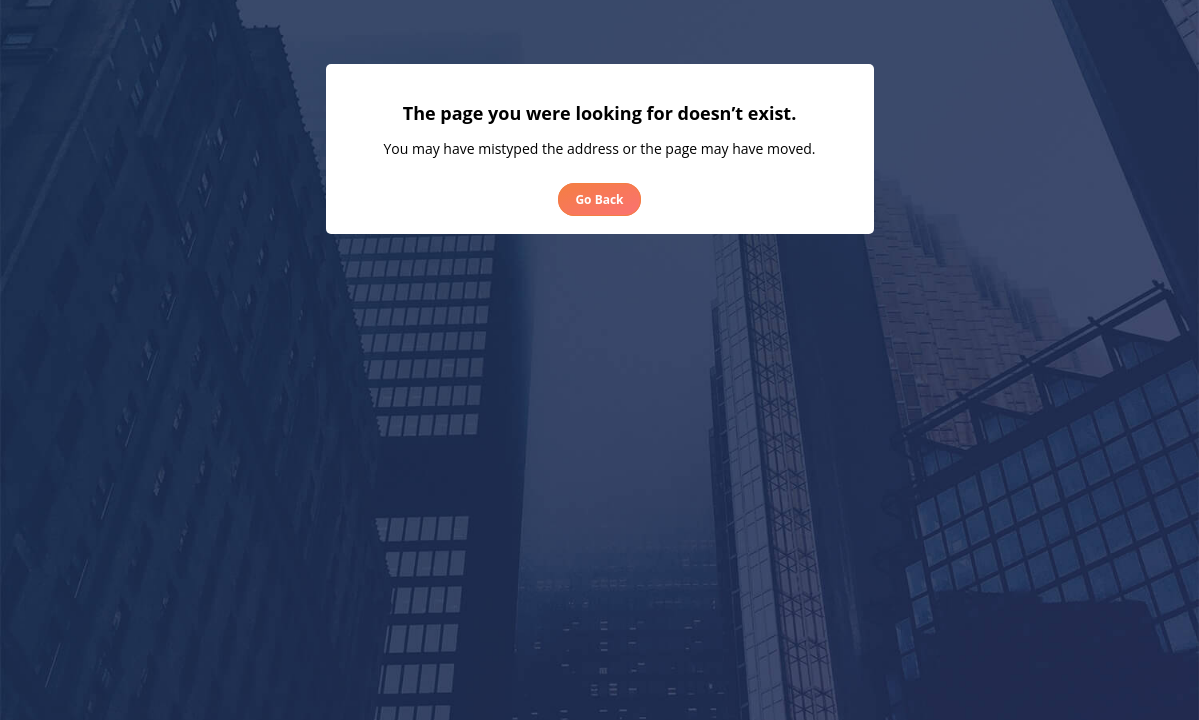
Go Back (599, 199)
